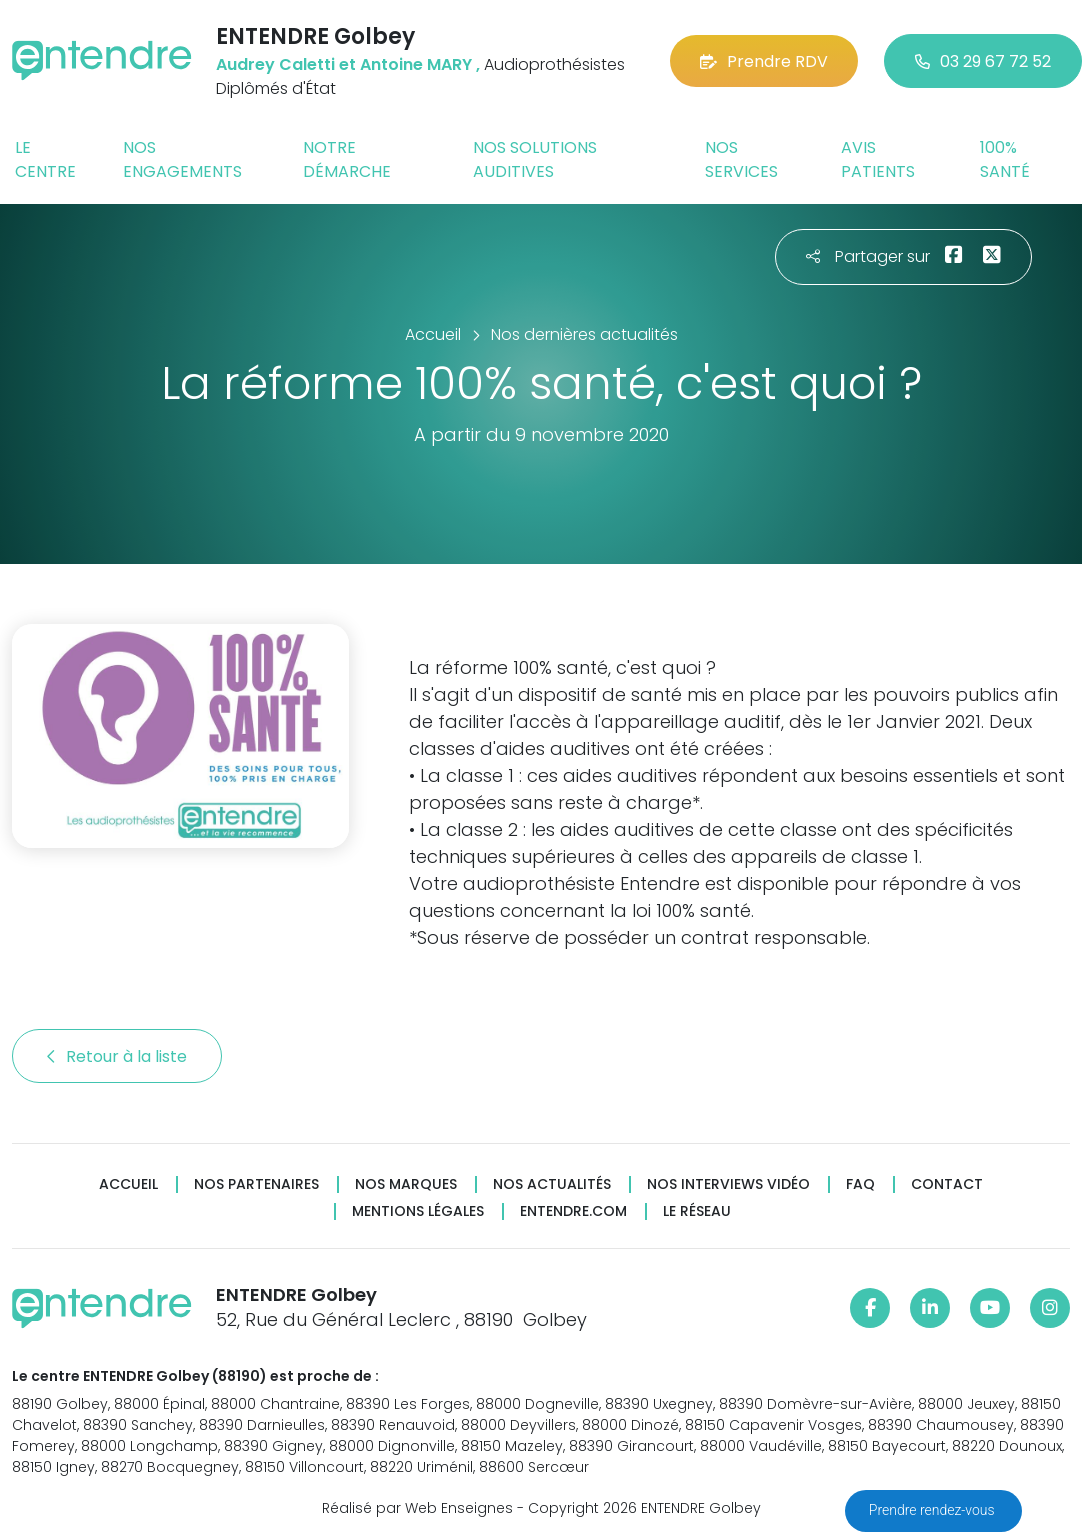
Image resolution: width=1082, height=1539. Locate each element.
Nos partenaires (256, 1184)
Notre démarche (347, 159)
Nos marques (406, 1184)
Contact (947, 1184)
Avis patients (878, 159)
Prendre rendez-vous (933, 1510)
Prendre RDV (764, 61)
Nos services (741, 159)
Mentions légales (418, 1211)
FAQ (860, 1184)
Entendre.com (573, 1211)
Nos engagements (182, 159)
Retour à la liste (117, 1056)
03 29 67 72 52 (983, 61)
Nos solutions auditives (535, 159)
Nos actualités (552, 1184)
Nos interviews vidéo (728, 1184)
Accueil (128, 1184)
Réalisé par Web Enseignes (417, 1508)
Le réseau (697, 1211)
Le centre (45, 159)
